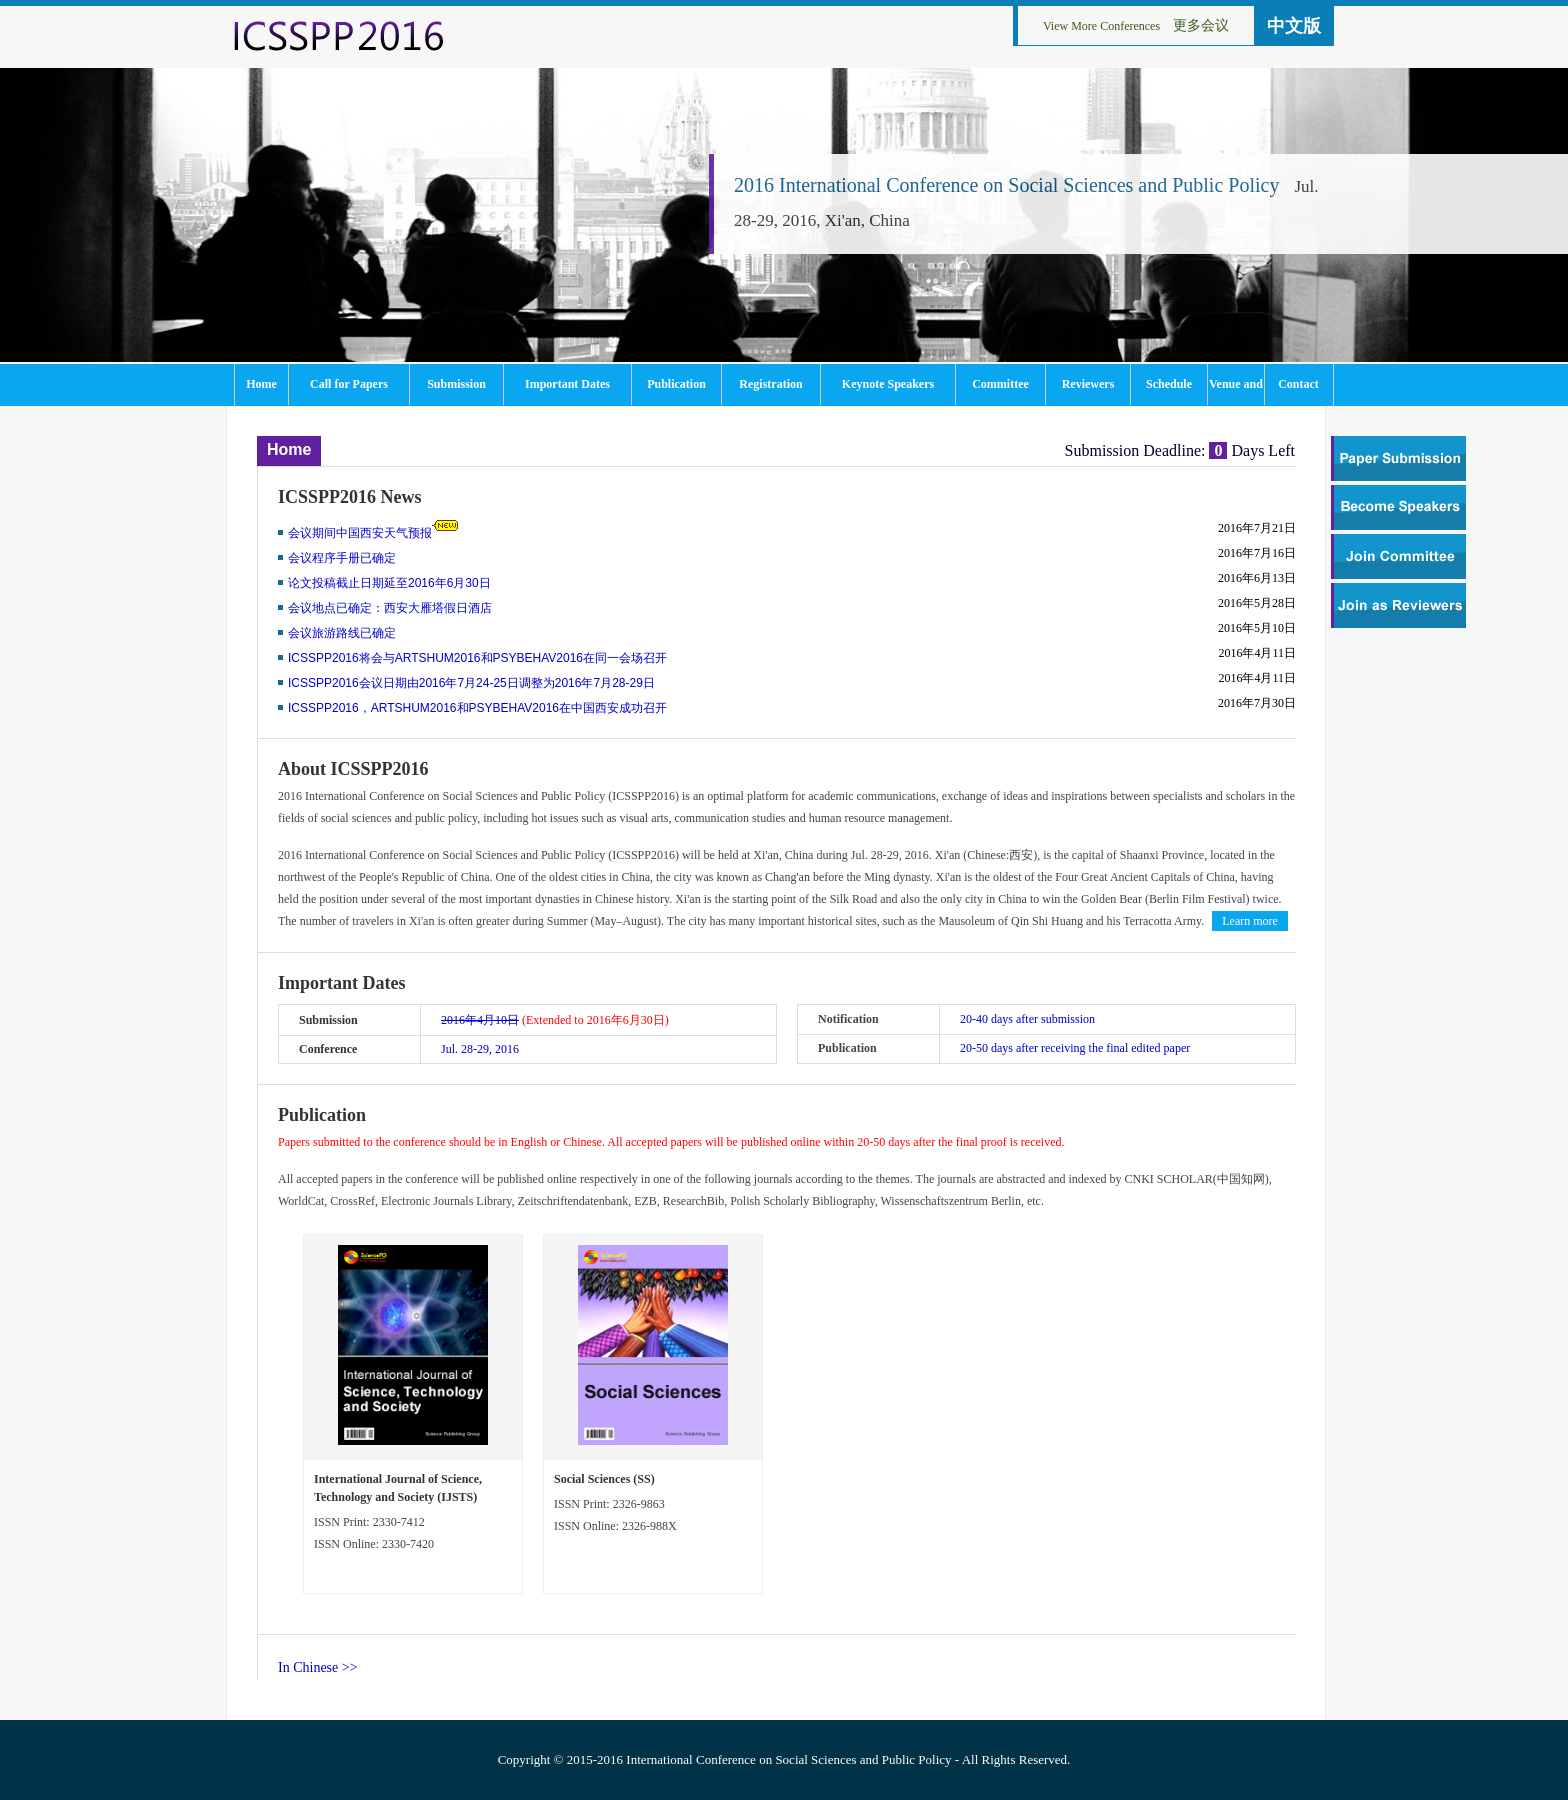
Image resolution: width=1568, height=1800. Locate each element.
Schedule (1169, 384)
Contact (1298, 384)
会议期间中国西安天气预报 (360, 533)
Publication (676, 384)
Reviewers (1088, 384)
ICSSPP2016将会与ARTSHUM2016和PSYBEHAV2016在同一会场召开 (477, 658)
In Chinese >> (318, 1667)
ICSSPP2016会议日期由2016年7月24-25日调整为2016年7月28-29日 (471, 683)
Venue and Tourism (1236, 391)
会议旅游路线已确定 (342, 633)
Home (261, 384)
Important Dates (567, 384)
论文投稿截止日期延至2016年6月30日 (389, 583)
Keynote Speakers (888, 384)
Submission (456, 384)
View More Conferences (1101, 26)
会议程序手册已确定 (342, 558)
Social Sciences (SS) (604, 1479)
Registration (770, 384)
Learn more (1250, 921)
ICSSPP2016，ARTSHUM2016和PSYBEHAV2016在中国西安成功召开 (477, 708)
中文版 (1294, 26)
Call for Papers (349, 384)
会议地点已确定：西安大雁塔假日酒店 (390, 608)
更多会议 (1201, 25)
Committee (1000, 384)
